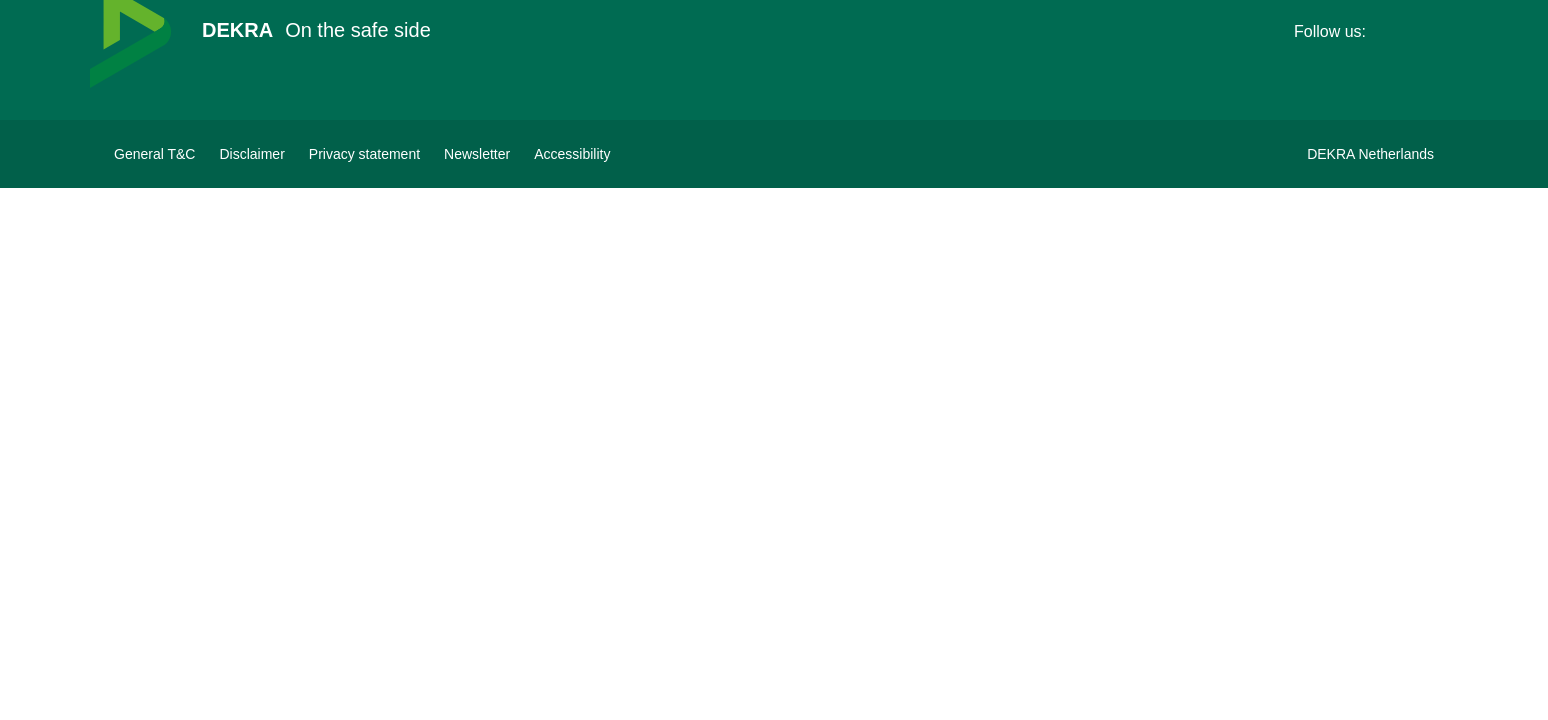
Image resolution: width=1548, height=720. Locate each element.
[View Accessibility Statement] (572, 154)
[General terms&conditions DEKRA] (154, 154)
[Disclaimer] (251, 154)
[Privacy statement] (364, 154)
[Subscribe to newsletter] (477, 154)
